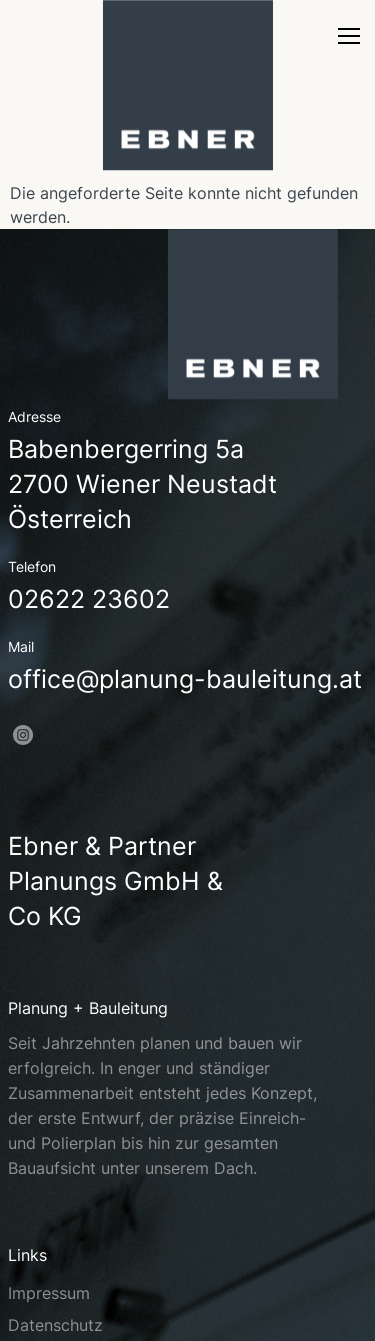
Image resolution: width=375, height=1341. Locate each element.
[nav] (349, 41)
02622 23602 (89, 599)
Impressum (49, 1293)
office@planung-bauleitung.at (185, 679)
